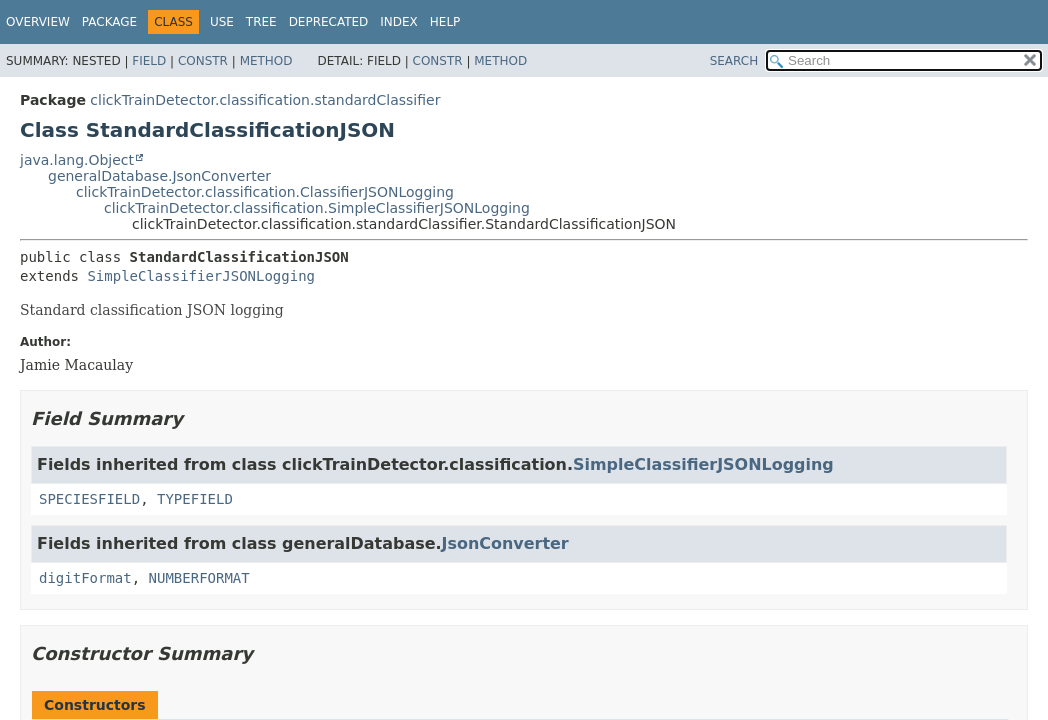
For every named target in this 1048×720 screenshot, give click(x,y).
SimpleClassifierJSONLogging (201, 276)
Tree (261, 22)
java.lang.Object (77, 160)
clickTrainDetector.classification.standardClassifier (265, 100)
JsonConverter (505, 543)
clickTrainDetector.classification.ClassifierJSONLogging (265, 192)
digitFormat (85, 578)
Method (266, 61)
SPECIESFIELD (89, 499)
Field (149, 61)
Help (445, 22)
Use (222, 22)
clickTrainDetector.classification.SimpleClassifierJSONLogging (317, 208)
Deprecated (329, 22)
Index (399, 22)
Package (109, 22)
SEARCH (734, 61)
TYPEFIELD (195, 499)
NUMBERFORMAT (199, 578)
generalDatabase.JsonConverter (159, 176)
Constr (203, 61)
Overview (38, 22)
